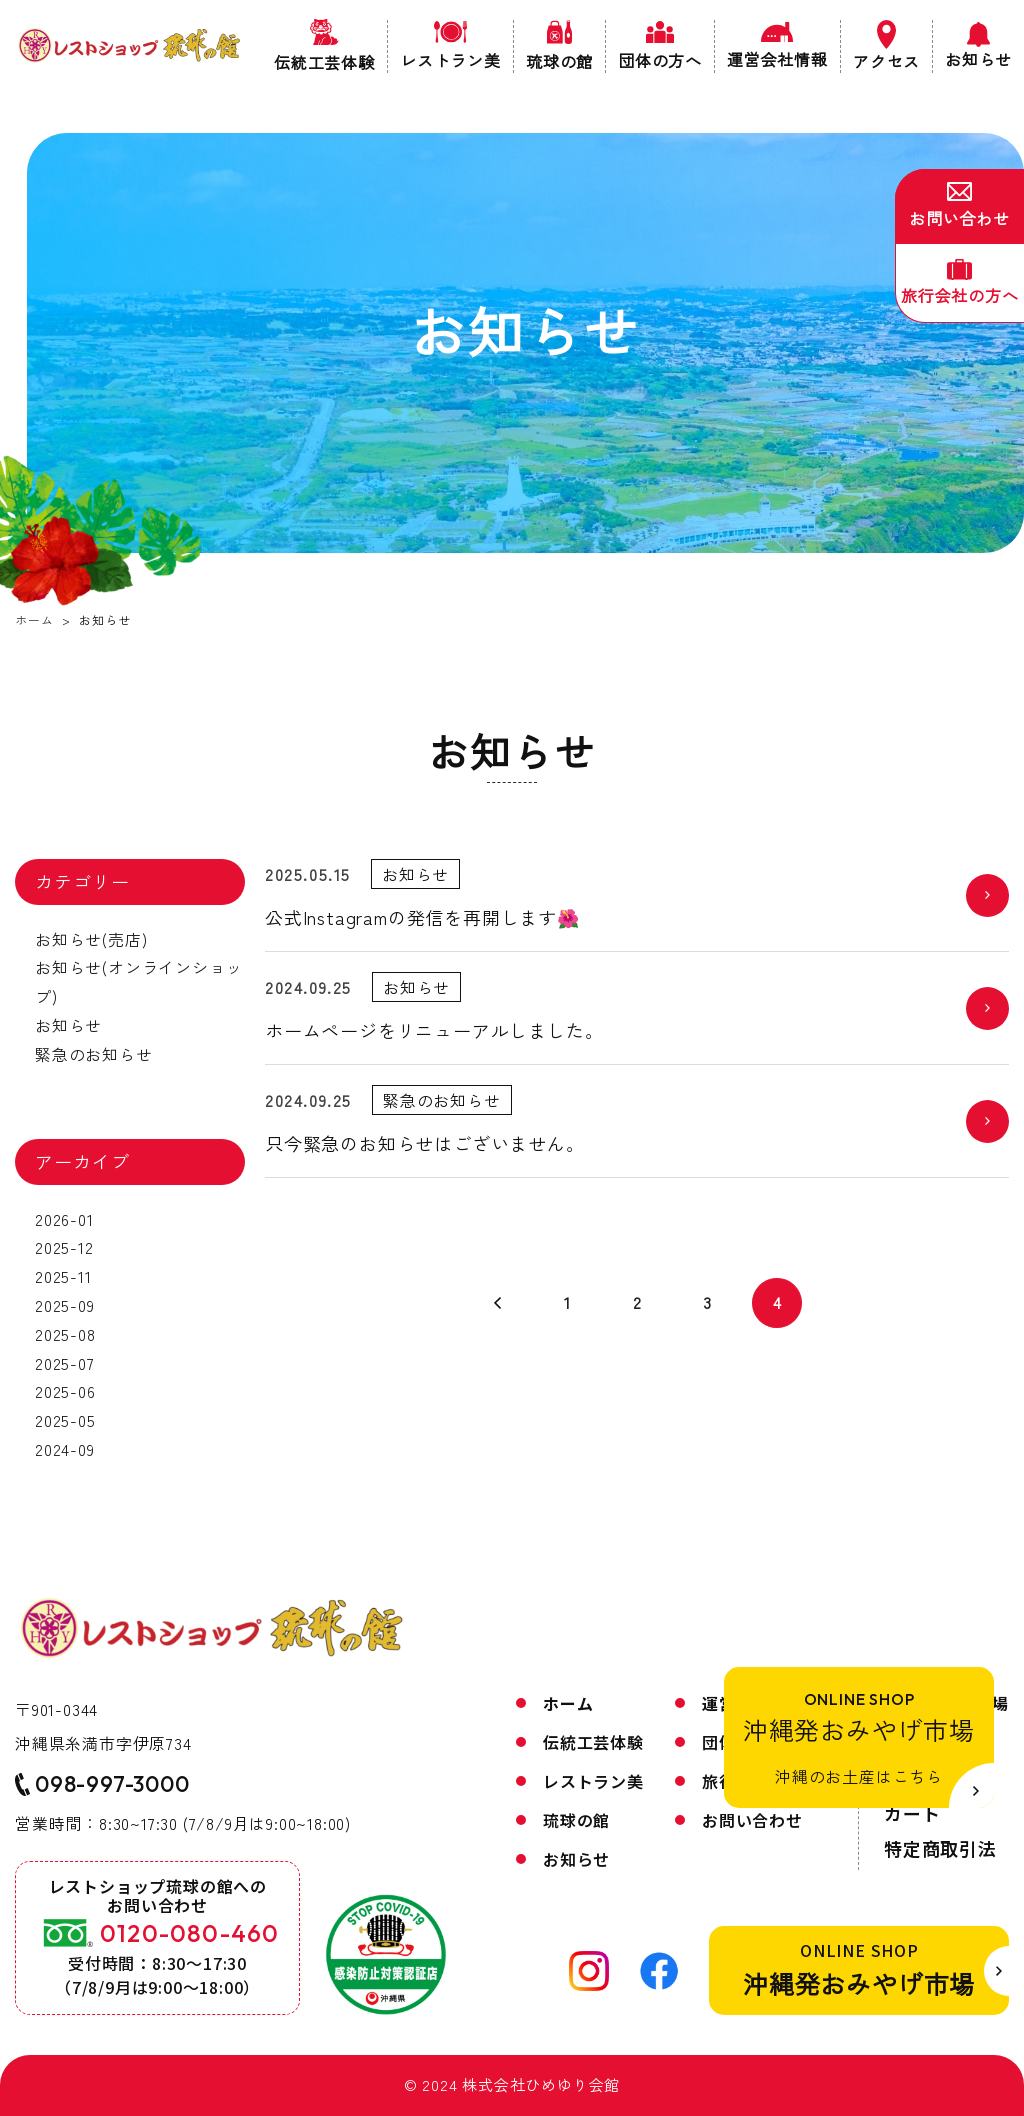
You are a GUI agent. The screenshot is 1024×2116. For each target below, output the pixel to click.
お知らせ (68, 1025)
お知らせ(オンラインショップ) (138, 981)
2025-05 (65, 1420)
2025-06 (65, 1391)
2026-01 (64, 1219)
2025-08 (65, 1334)
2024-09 (65, 1449)
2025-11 (63, 1276)
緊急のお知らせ (94, 1054)
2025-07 (65, 1363)
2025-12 (64, 1247)
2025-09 (65, 1305)
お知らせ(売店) (91, 939)
